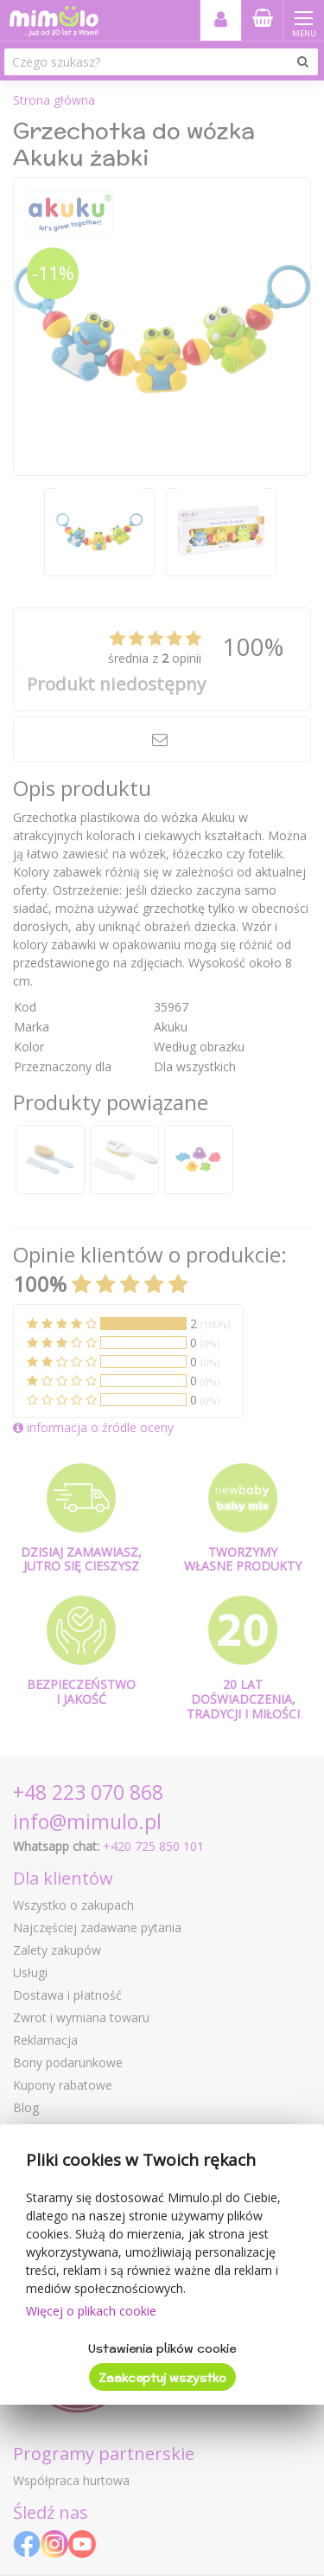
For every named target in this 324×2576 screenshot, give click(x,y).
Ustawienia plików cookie (162, 2348)
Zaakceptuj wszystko (162, 2377)
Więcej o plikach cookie (91, 2311)
